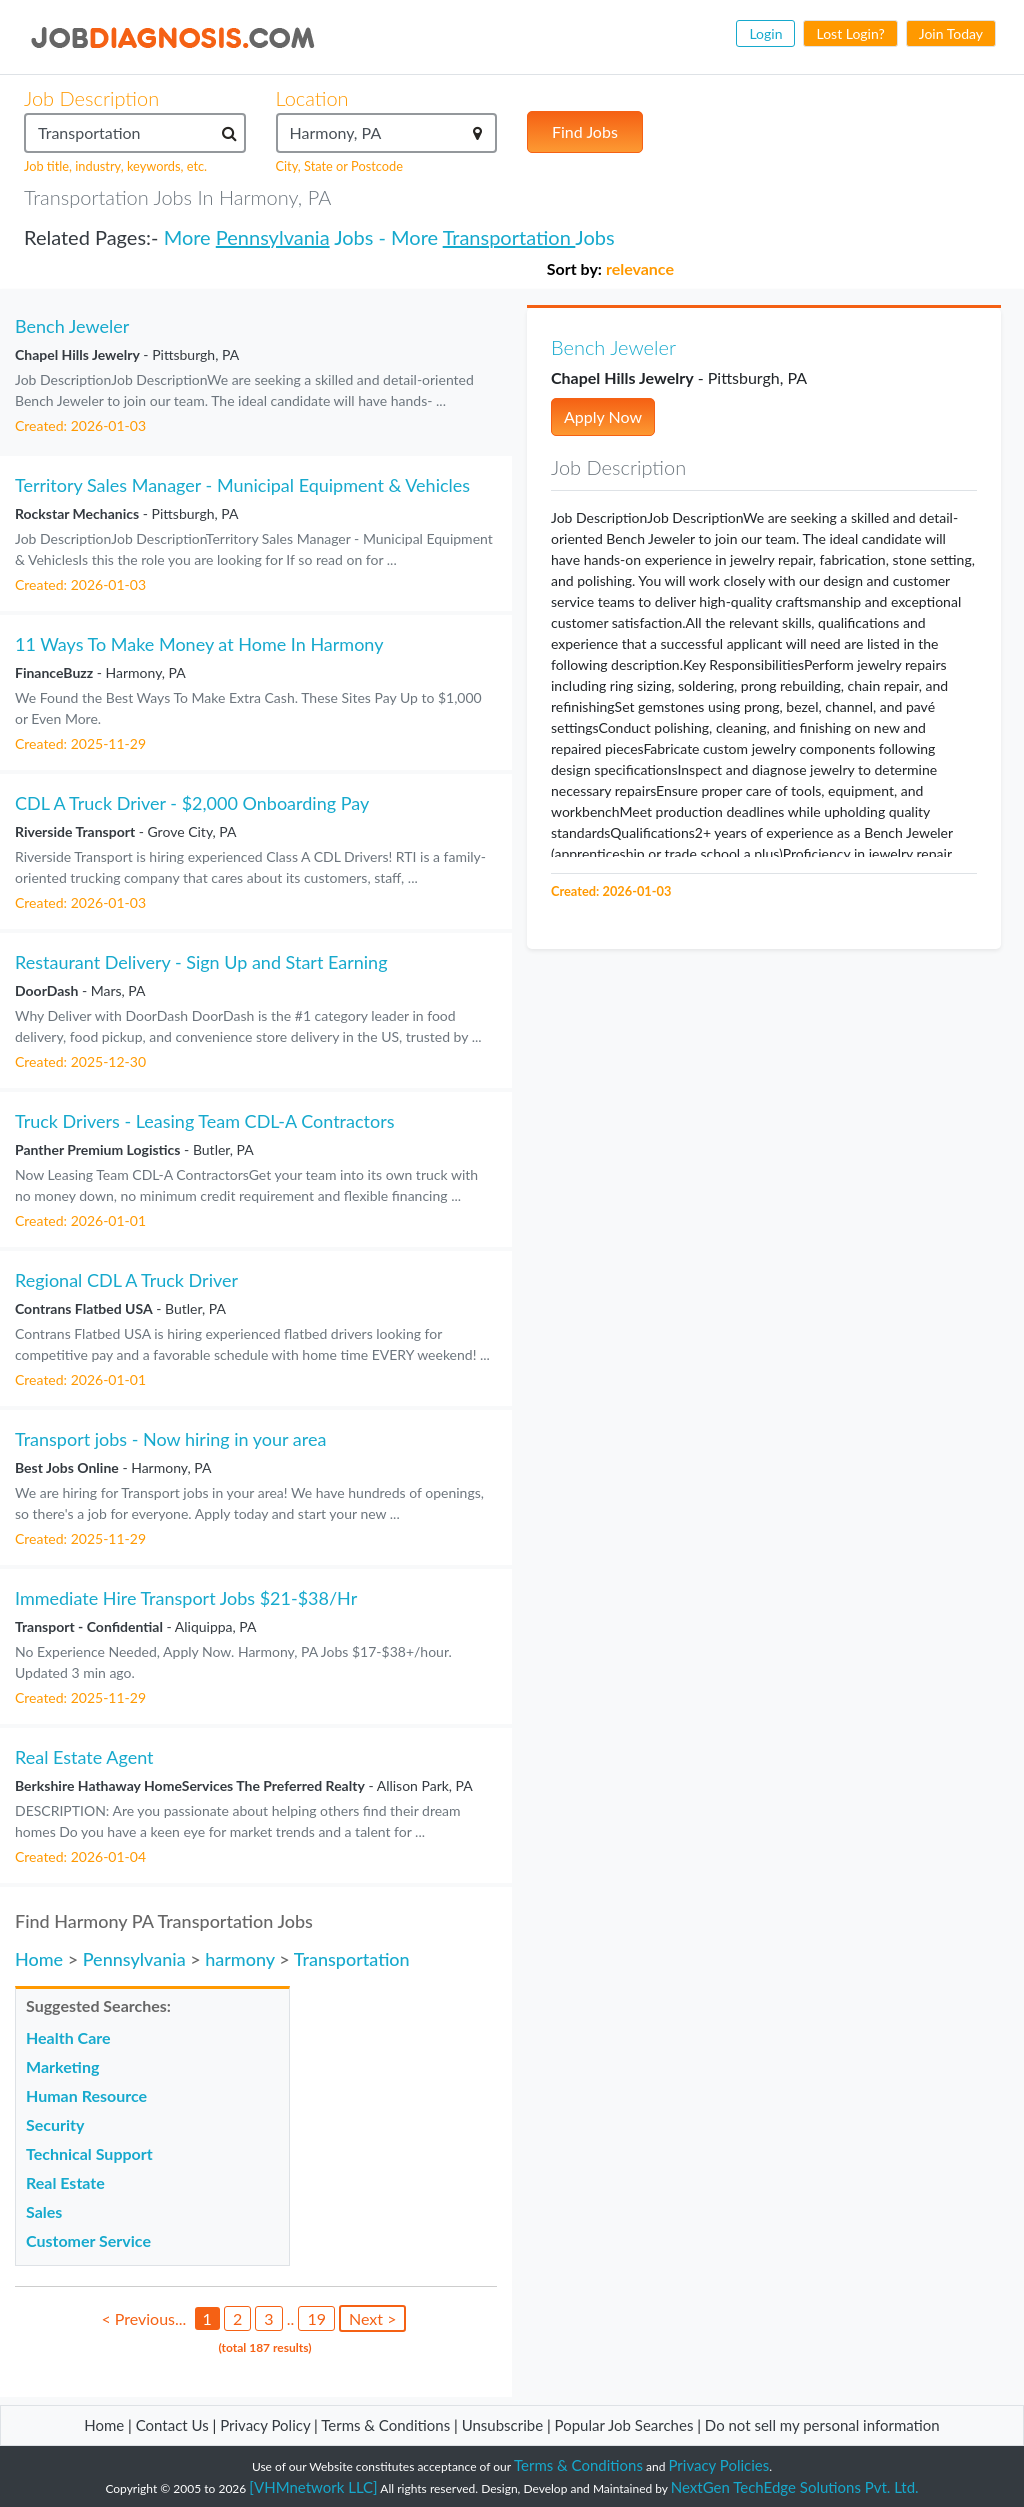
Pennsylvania (273, 237)
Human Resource (86, 2095)
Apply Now (603, 416)
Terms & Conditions (387, 2425)
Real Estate (65, 2182)
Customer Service (88, 2240)
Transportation (509, 237)
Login (765, 33)
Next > (372, 2318)
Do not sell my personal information (822, 2425)
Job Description (91, 98)
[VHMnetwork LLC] (313, 2487)
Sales (44, 2211)
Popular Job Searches (624, 2425)
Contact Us (172, 2425)
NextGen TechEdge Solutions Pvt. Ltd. (795, 2487)
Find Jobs (585, 131)
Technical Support (89, 2153)
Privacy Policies (719, 2465)
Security (55, 2124)
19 (316, 2318)
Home (39, 1959)
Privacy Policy (265, 2425)
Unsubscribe (502, 2425)
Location (312, 98)
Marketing (62, 2066)
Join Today (951, 33)
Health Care (68, 2037)
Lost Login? (850, 33)
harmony (240, 1959)
